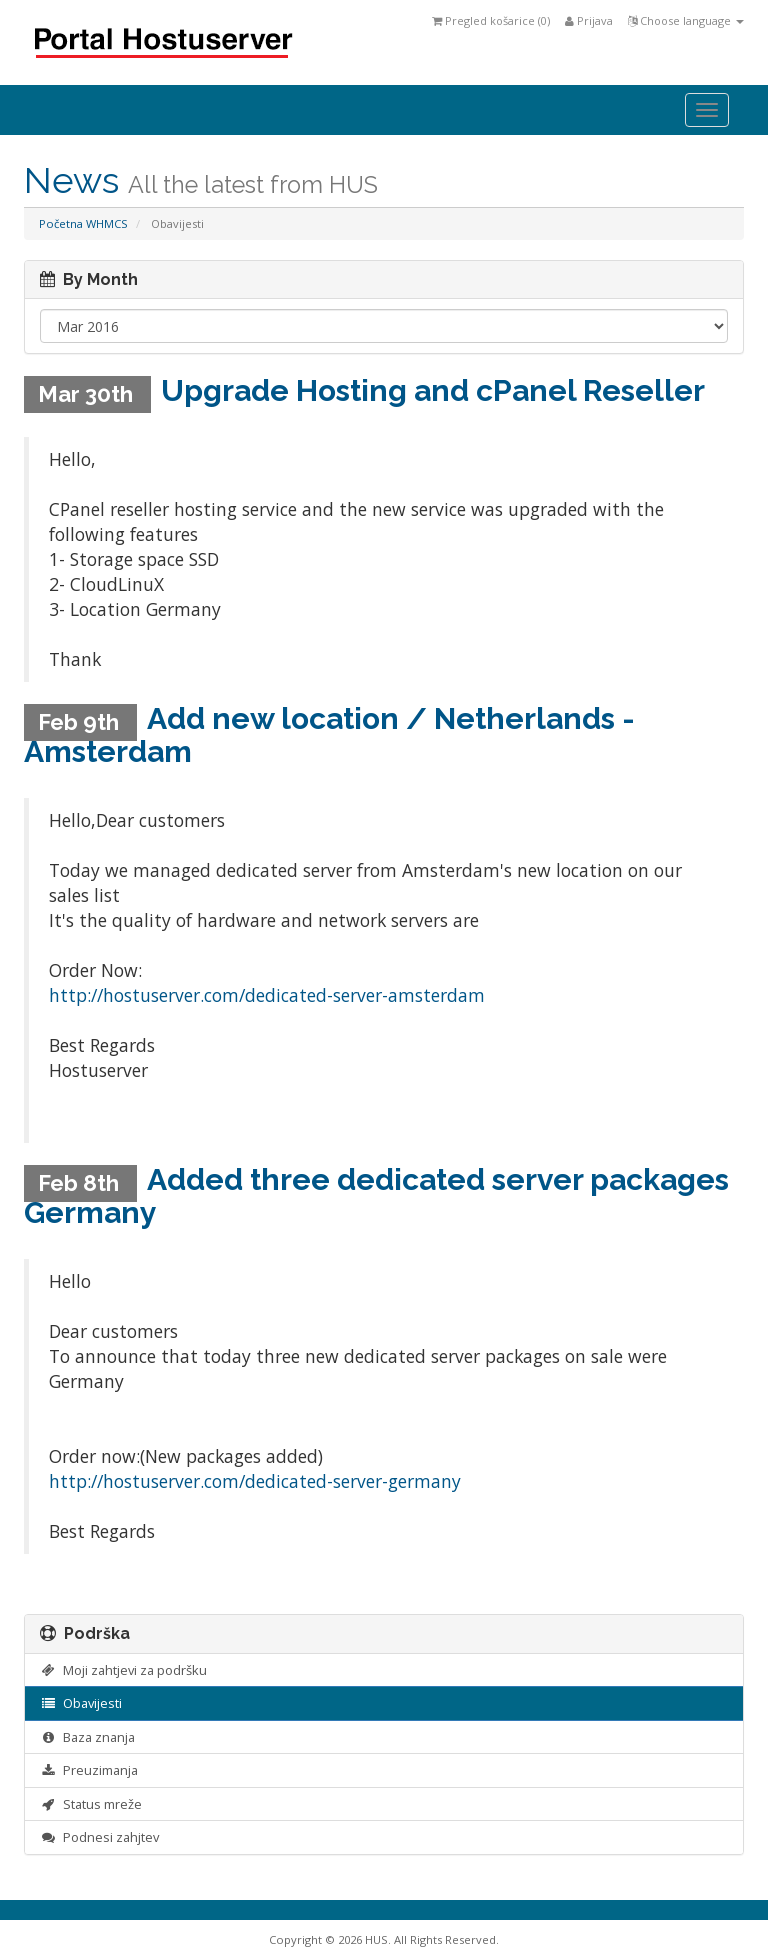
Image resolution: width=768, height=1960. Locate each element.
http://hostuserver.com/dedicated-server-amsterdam (267, 995)
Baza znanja (87, 1737)
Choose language (686, 20)
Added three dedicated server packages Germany (376, 1196)
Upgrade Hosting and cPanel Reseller (433, 390)
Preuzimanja (89, 1770)
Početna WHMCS (83, 223)
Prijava (589, 20)
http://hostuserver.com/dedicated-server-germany (255, 1481)
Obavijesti (81, 1703)
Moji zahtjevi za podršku (123, 1670)
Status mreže (91, 1804)
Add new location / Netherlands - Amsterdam (329, 735)
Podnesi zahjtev (99, 1837)
